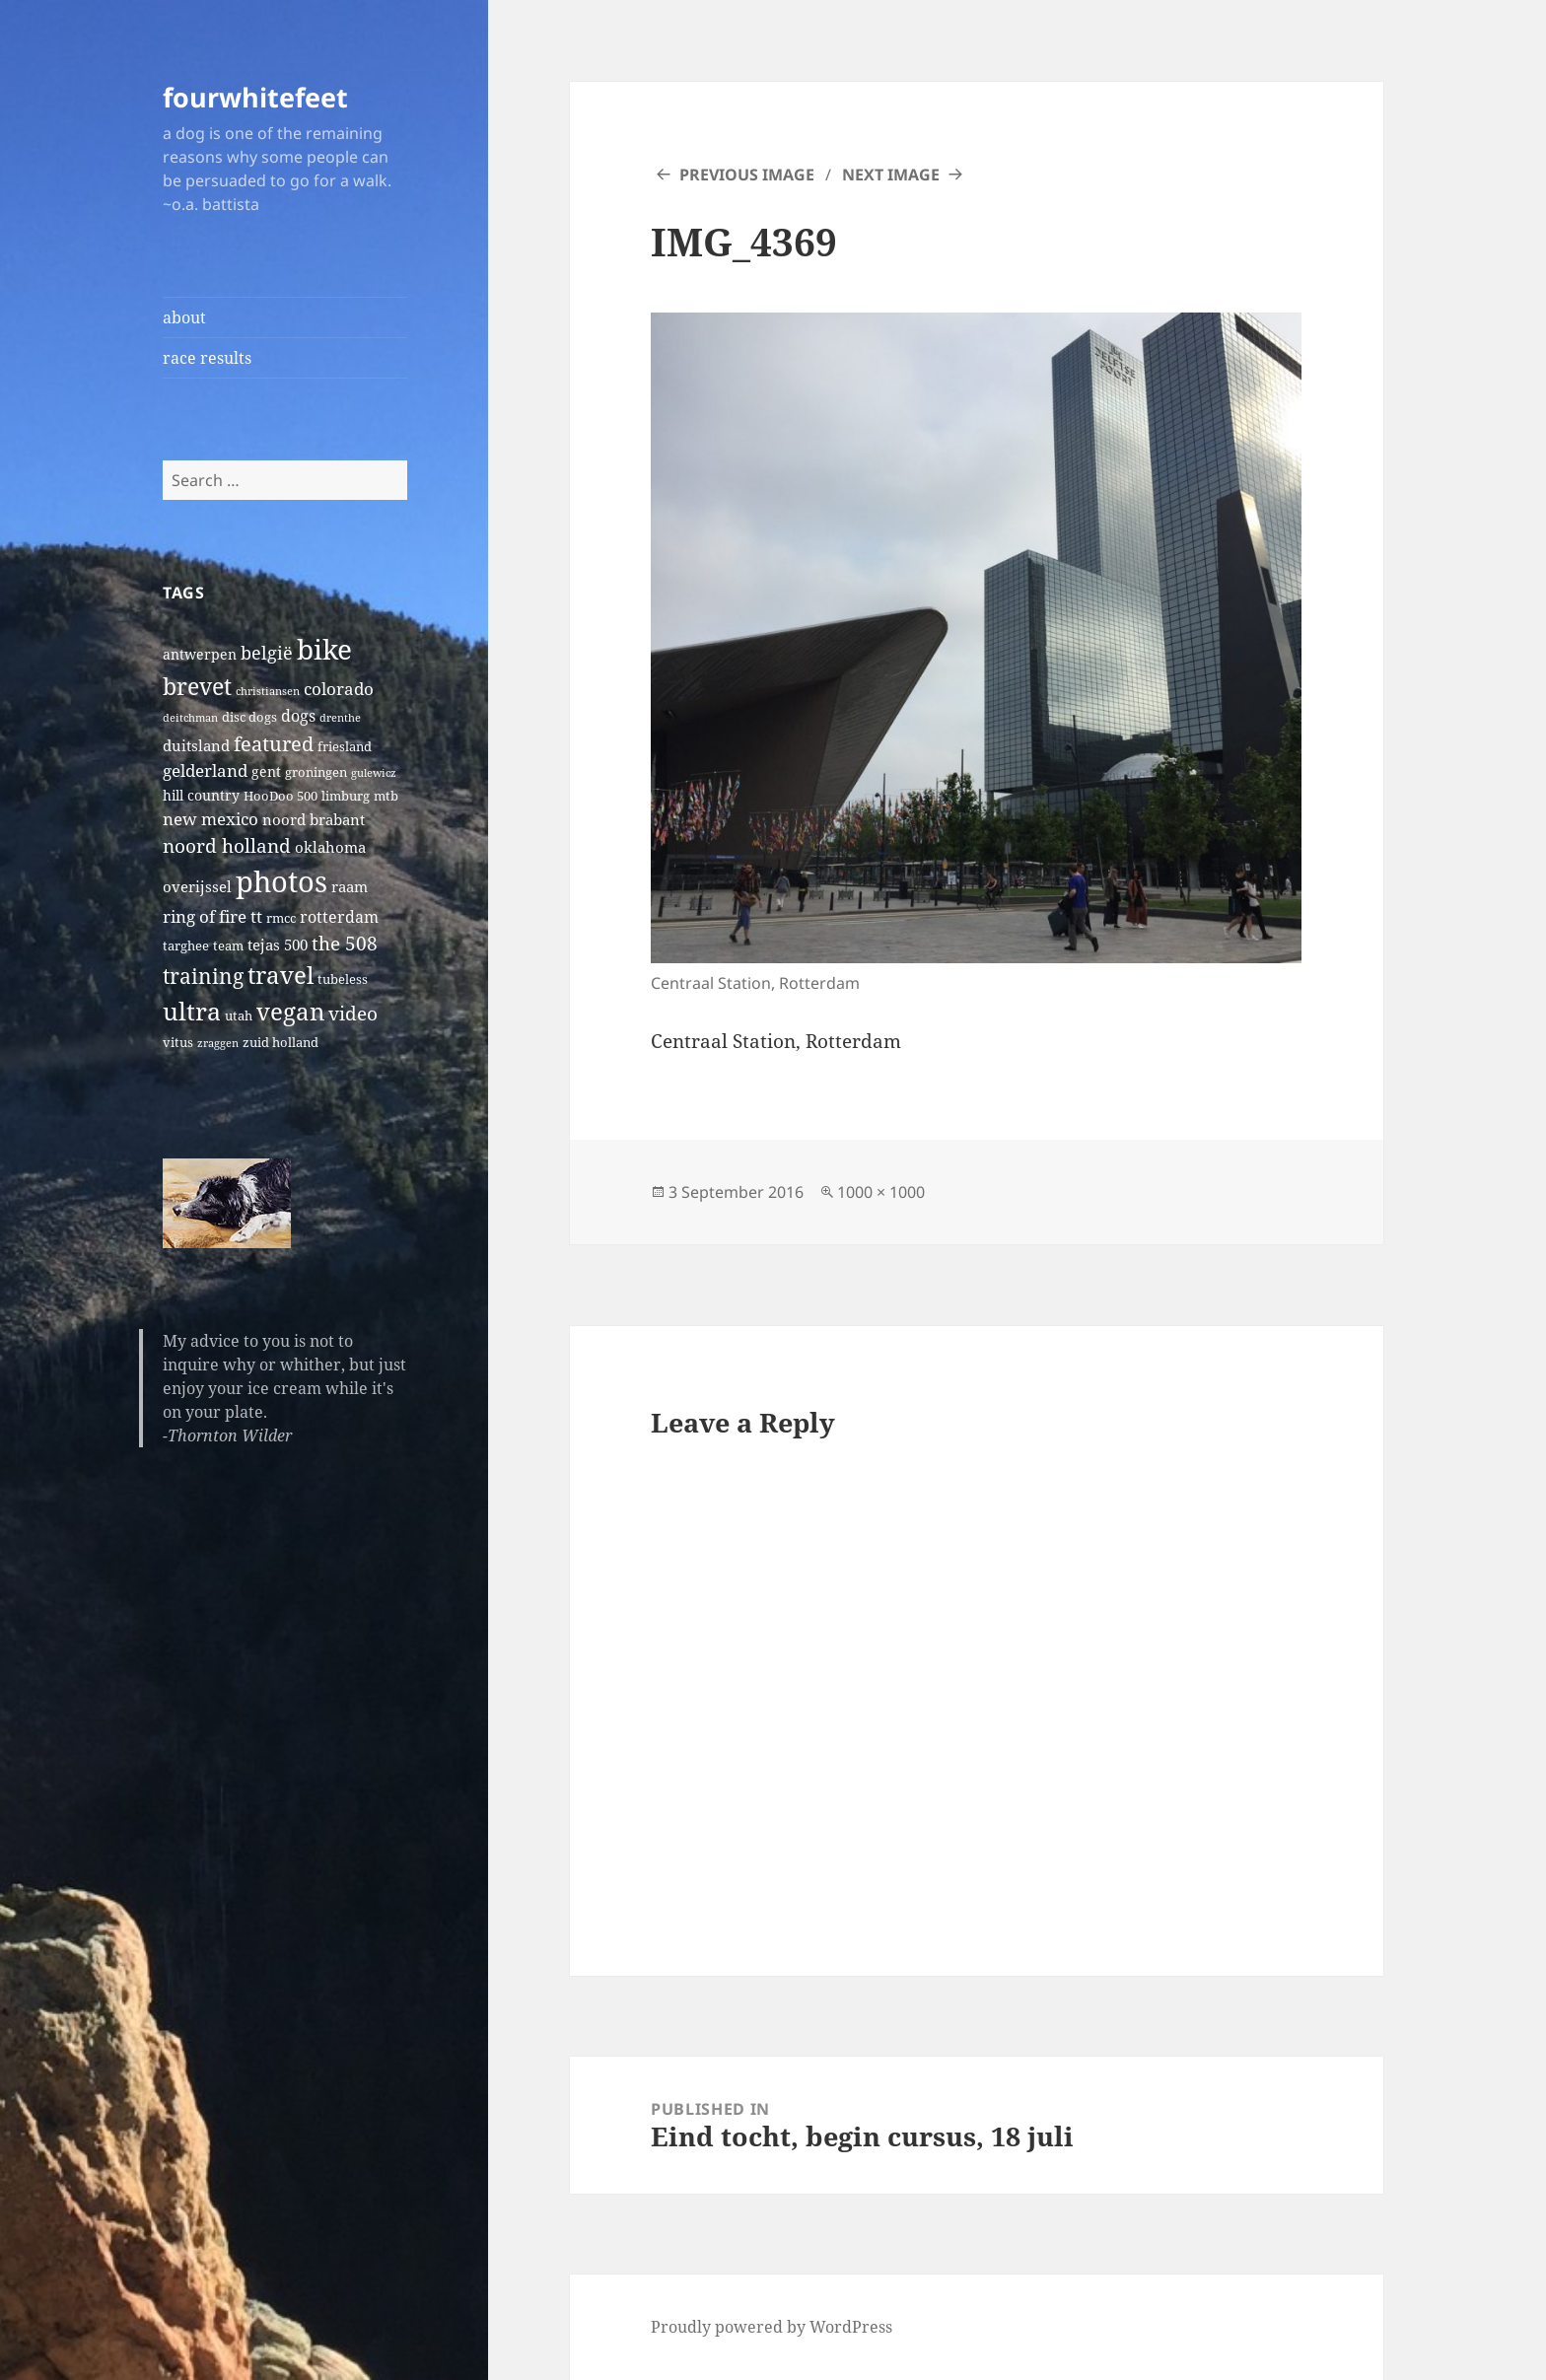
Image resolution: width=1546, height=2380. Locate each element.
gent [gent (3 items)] (266, 771)
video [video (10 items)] (353, 1013)
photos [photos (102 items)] (281, 881)
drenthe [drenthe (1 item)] (340, 718)
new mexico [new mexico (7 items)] (210, 818)
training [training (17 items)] (203, 975)
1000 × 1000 (881, 1192)
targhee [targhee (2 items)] (186, 946)
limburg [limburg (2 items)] (345, 796)
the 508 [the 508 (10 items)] (345, 943)
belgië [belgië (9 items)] (267, 652)
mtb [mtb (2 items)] (386, 796)
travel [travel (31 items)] (280, 974)
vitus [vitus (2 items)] (178, 1042)
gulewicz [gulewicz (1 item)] (373, 773)
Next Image (891, 174)
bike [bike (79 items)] (324, 648)
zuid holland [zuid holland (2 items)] (280, 1042)
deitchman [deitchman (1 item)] (190, 718)
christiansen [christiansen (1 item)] (268, 691)
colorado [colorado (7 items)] (339, 688)
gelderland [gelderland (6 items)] (205, 770)
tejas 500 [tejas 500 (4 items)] (277, 944)
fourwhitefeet (255, 97)
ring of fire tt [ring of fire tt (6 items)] (212, 916)
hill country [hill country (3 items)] (201, 795)
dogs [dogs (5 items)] (298, 716)
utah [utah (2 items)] (238, 1016)
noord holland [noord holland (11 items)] (227, 845)
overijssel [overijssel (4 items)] (197, 886)
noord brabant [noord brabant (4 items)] (313, 819)
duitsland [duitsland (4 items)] (196, 745)
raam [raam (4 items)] (349, 886)
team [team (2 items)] (228, 946)
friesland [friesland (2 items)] (344, 746)
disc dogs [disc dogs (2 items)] (249, 717)
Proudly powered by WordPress (771, 2327)
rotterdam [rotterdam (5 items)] (339, 917)
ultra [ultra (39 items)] (192, 1010)
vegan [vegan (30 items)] (290, 1011)
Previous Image (746, 174)
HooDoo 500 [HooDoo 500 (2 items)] (280, 796)
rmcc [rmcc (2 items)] (281, 918)
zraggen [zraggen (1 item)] (218, 1043)
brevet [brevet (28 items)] (197, 686)
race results (207, 358)
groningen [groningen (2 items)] (316, 772)
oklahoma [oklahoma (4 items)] (330, 847)
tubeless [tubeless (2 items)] (342, 979)
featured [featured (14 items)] (274, 743)
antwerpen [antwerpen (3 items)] (200, 654)
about (184, 317)
